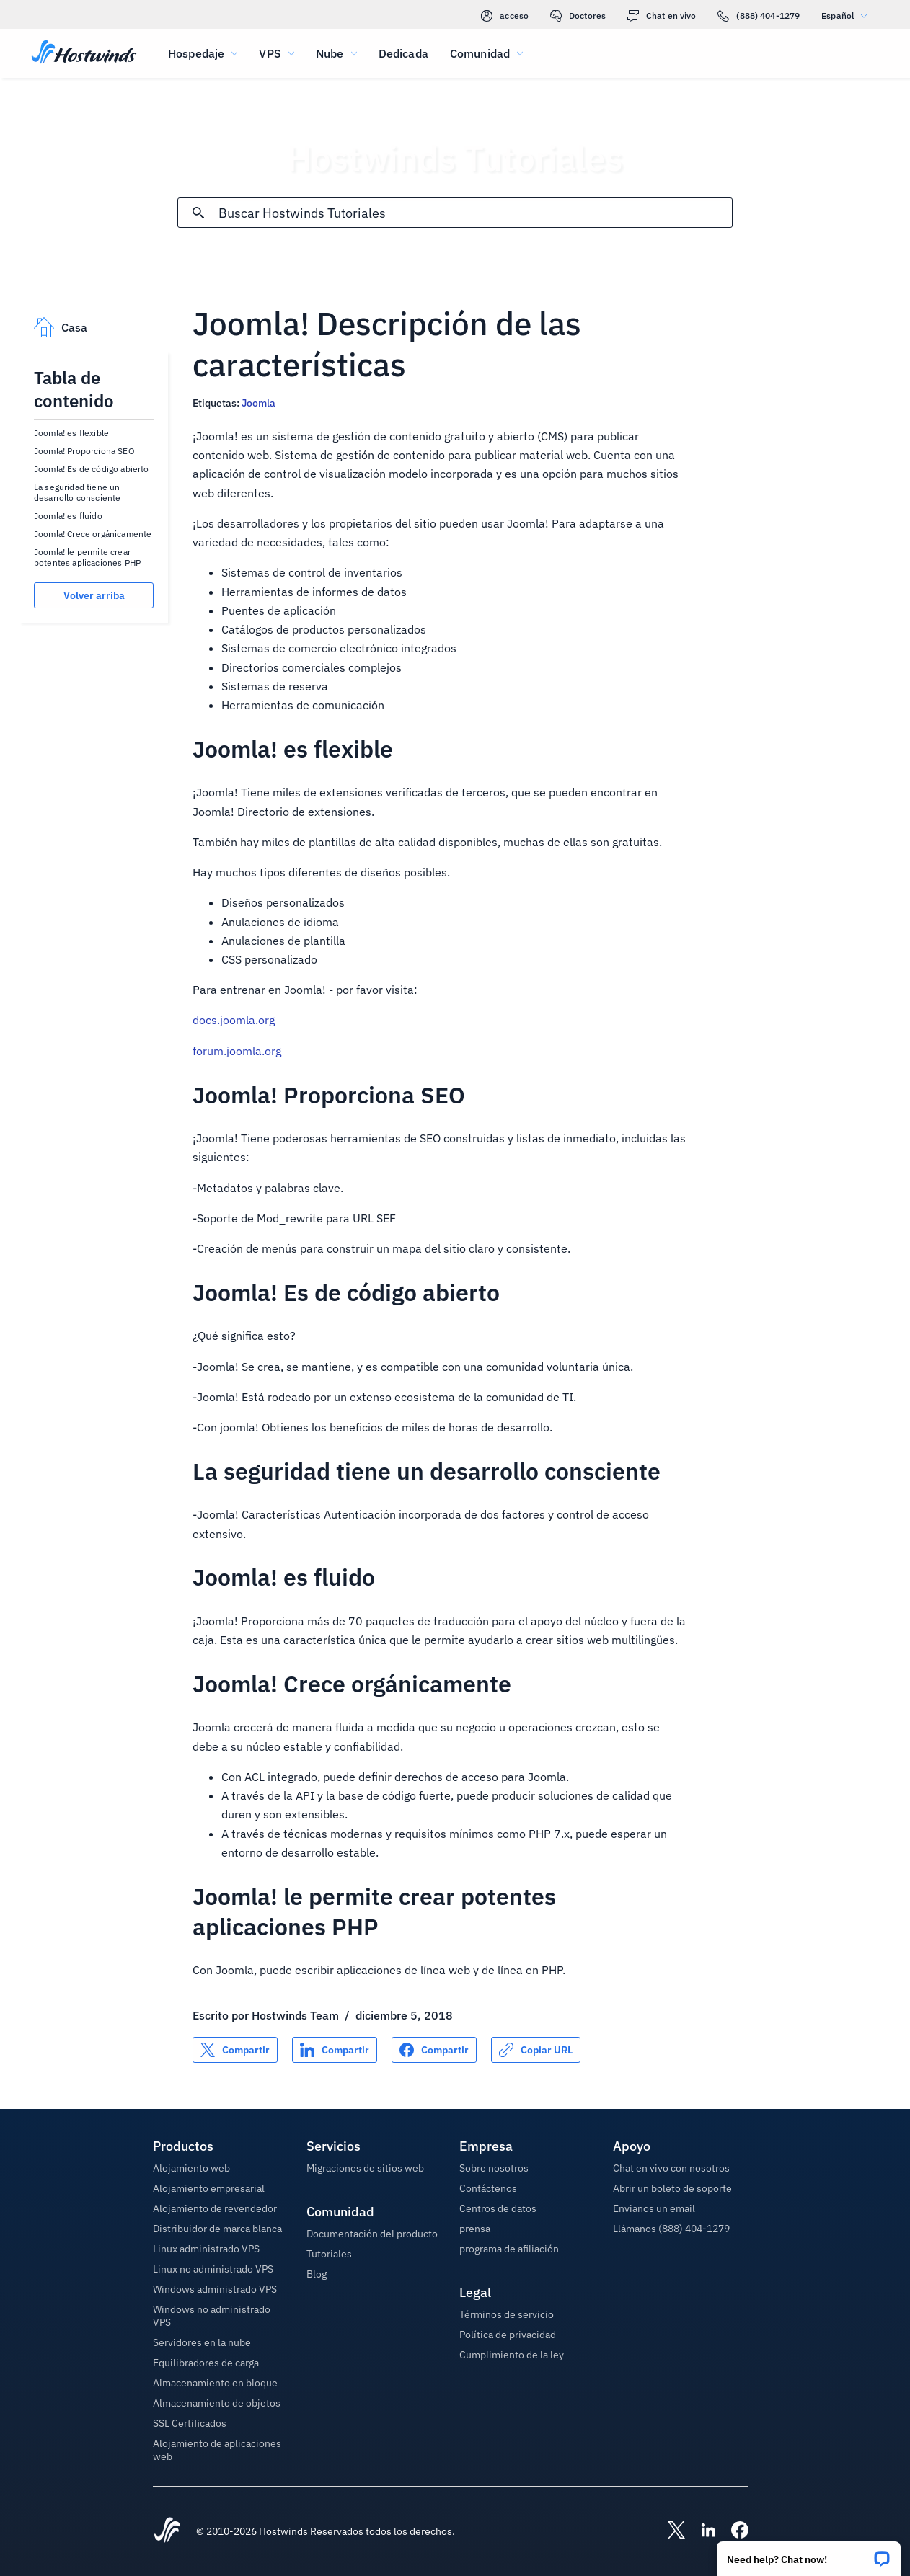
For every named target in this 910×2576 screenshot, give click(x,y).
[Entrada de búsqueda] (474, 213)
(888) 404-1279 (758, 16)
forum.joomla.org (237, 1051)
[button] (808, 2554)
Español (847, 15)
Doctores (578, 16)
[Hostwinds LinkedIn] (701, 2531)
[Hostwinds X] (669, 2531)
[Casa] (84, 53)
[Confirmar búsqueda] (198, 212)
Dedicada (403, 53)
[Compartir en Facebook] (434, 2050)
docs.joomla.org (234, 1020)
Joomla (258, 402)
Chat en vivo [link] (661, 16)
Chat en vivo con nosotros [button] (671, 2168)
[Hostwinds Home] (167, 2531)
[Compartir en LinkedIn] (334, 2050)
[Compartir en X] (235, 2050)
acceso (505, 16)
